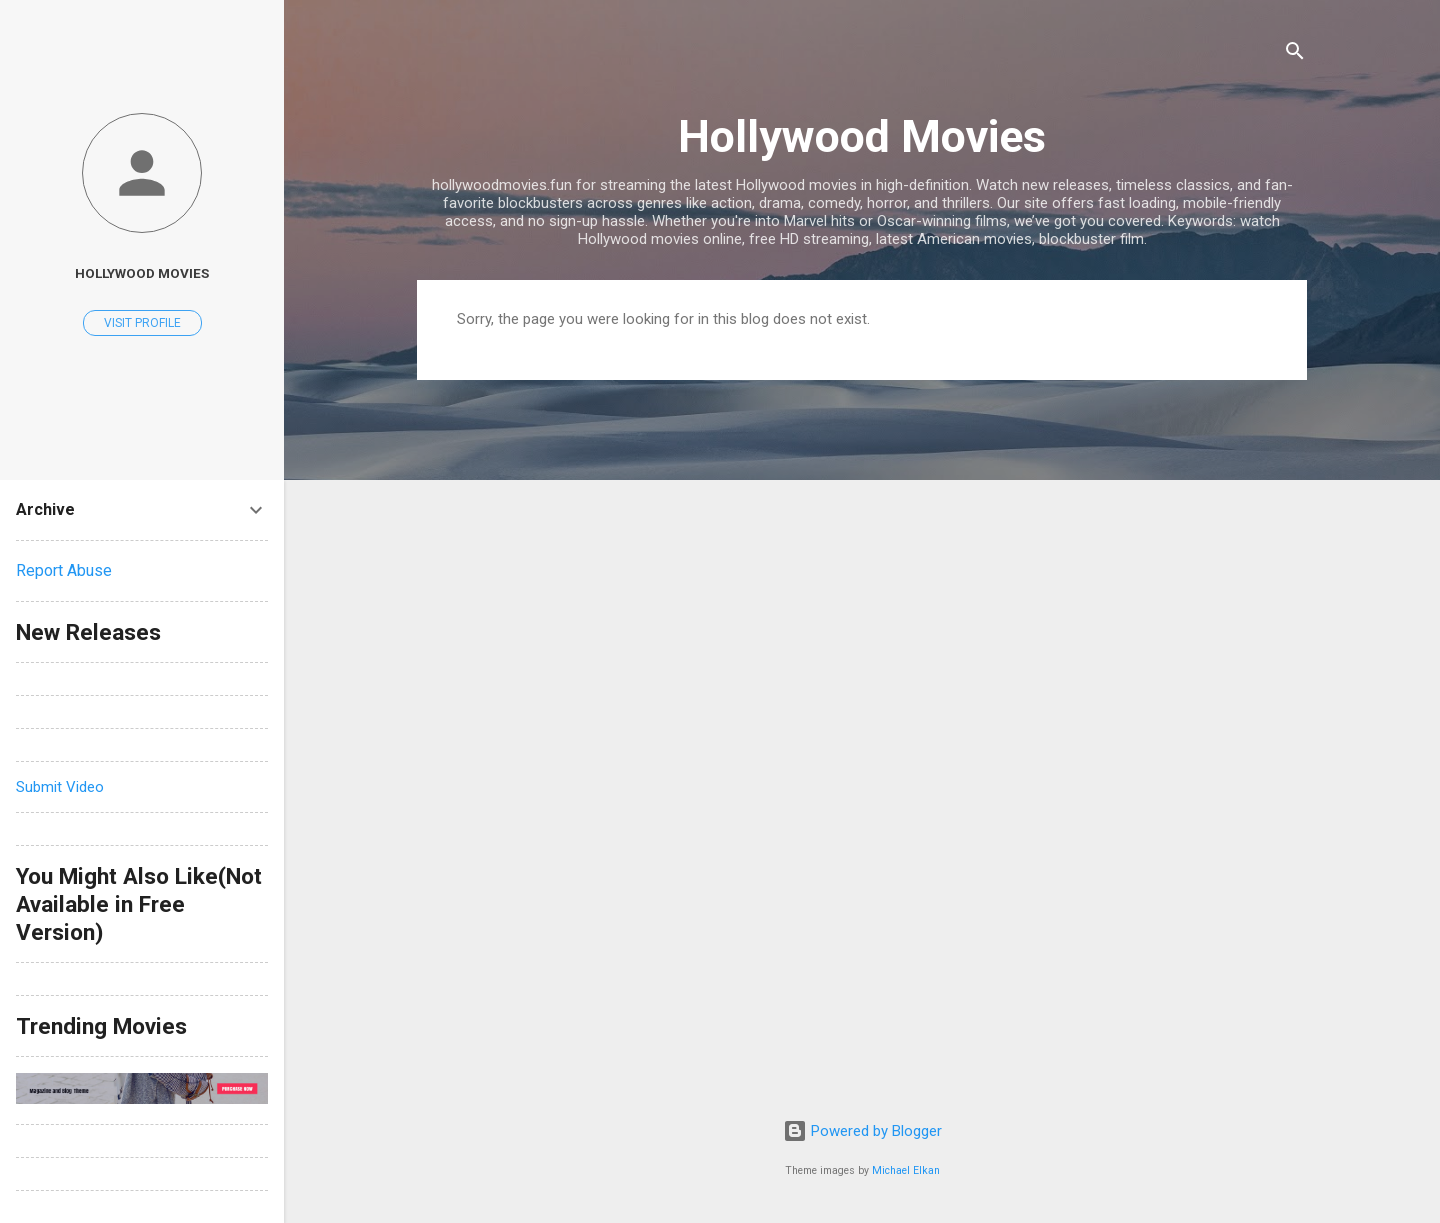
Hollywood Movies (862, 136)
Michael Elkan (906, 1170)
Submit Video (60, 787)
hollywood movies (142, 273)
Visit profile (142, 323)
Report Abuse (64, 570)
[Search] (1295, 54)
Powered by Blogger (862, 1131)
